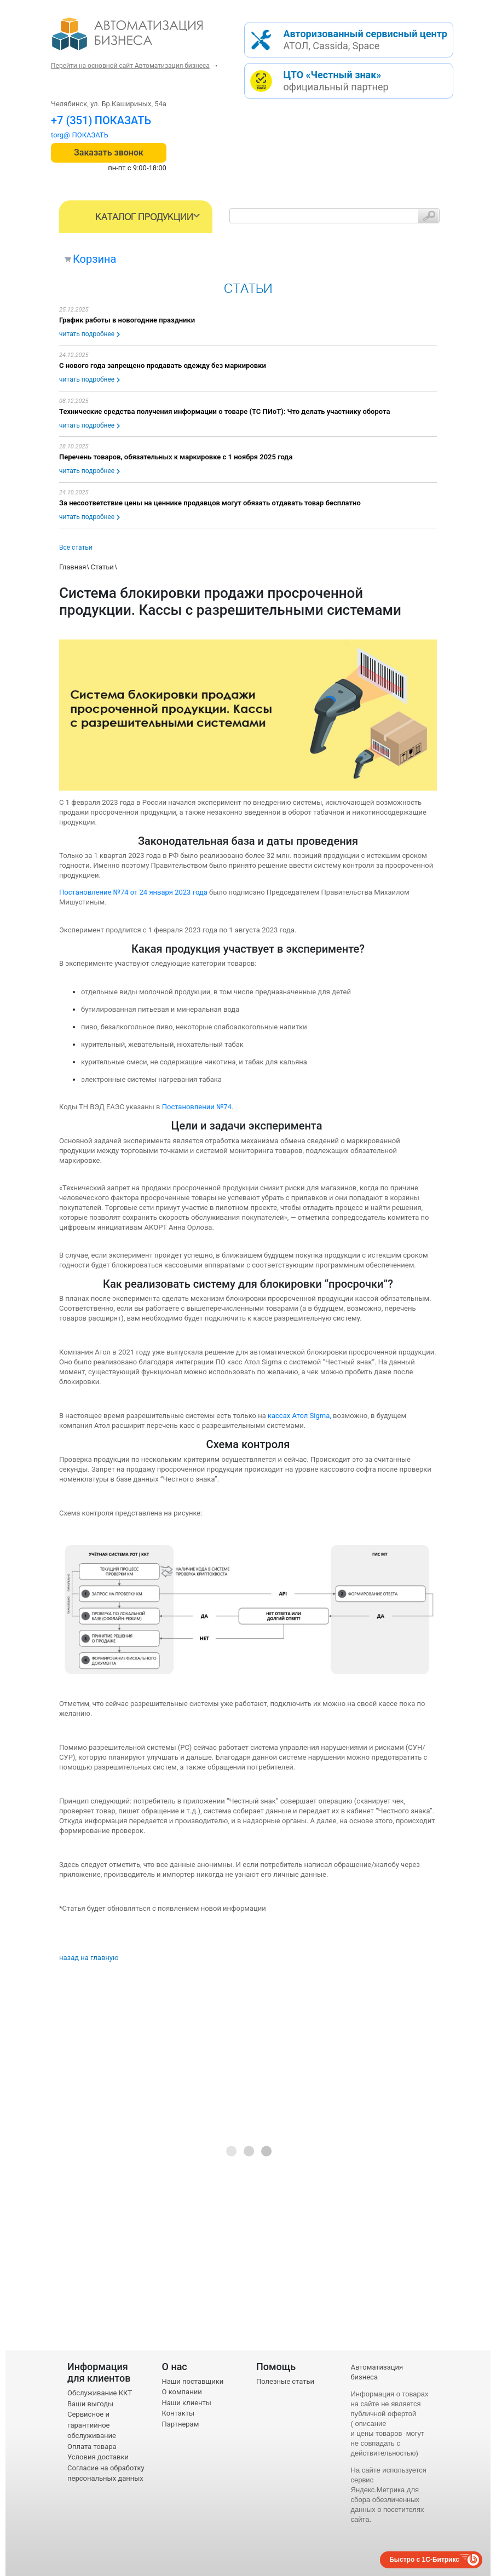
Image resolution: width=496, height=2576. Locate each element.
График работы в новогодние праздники (127, 320)
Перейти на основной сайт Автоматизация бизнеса (130, 66)
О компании (182, 2392)
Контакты (178, 2413)
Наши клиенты (186, 2403)
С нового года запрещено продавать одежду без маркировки (162, 365)
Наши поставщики (193, 2381)
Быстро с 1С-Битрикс (424, 2559)
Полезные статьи (285, 2381)
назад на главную (89, 1957)
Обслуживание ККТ (99, 2393)
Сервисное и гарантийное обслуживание (91, 2425)
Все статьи (76, 547)
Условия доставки (98, 2457)
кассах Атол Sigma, (299, 1415)
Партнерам (180, 2424)
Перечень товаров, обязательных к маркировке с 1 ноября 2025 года (175, 457)
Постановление (86, 892)
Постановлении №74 (197, 1107)
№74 (121, 892)
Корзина (94, 259)
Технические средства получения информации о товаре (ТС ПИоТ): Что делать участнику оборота (224, 411)
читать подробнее (86, 334)
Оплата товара (92, 2446)
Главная (72, 567)
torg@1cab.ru (72, 135)
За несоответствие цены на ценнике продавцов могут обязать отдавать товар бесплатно (210, 503)
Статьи (101, 567)
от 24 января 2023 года (168, 892)
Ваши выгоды (90, 2404)
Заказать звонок (108, 152)
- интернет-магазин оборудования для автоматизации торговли (140, 38)
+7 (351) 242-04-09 (98, 120)
